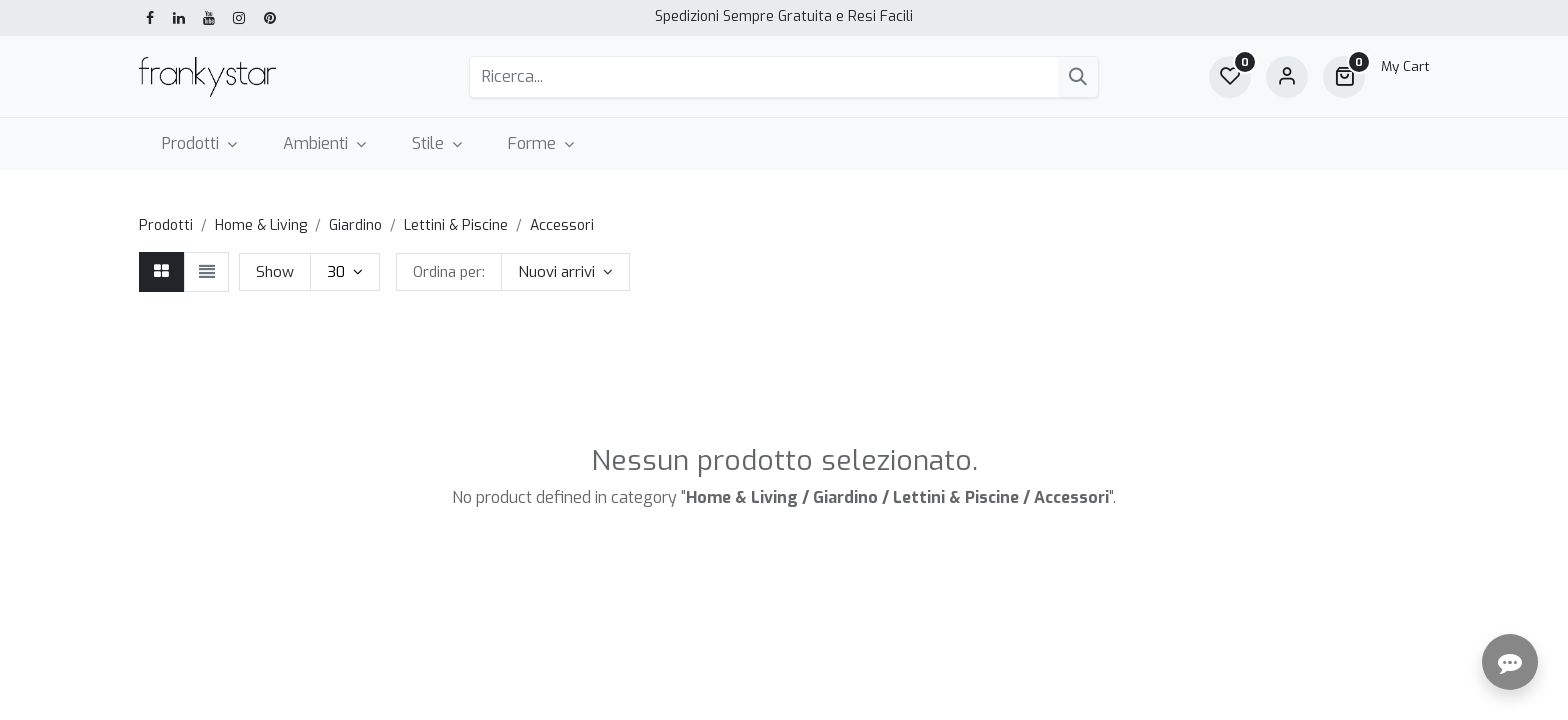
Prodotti (166, 225)
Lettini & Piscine (456, 225)
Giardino (355, 225)
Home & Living (261, 225)
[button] (565, 272)
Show (275, 272)
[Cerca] (1078, 77)
